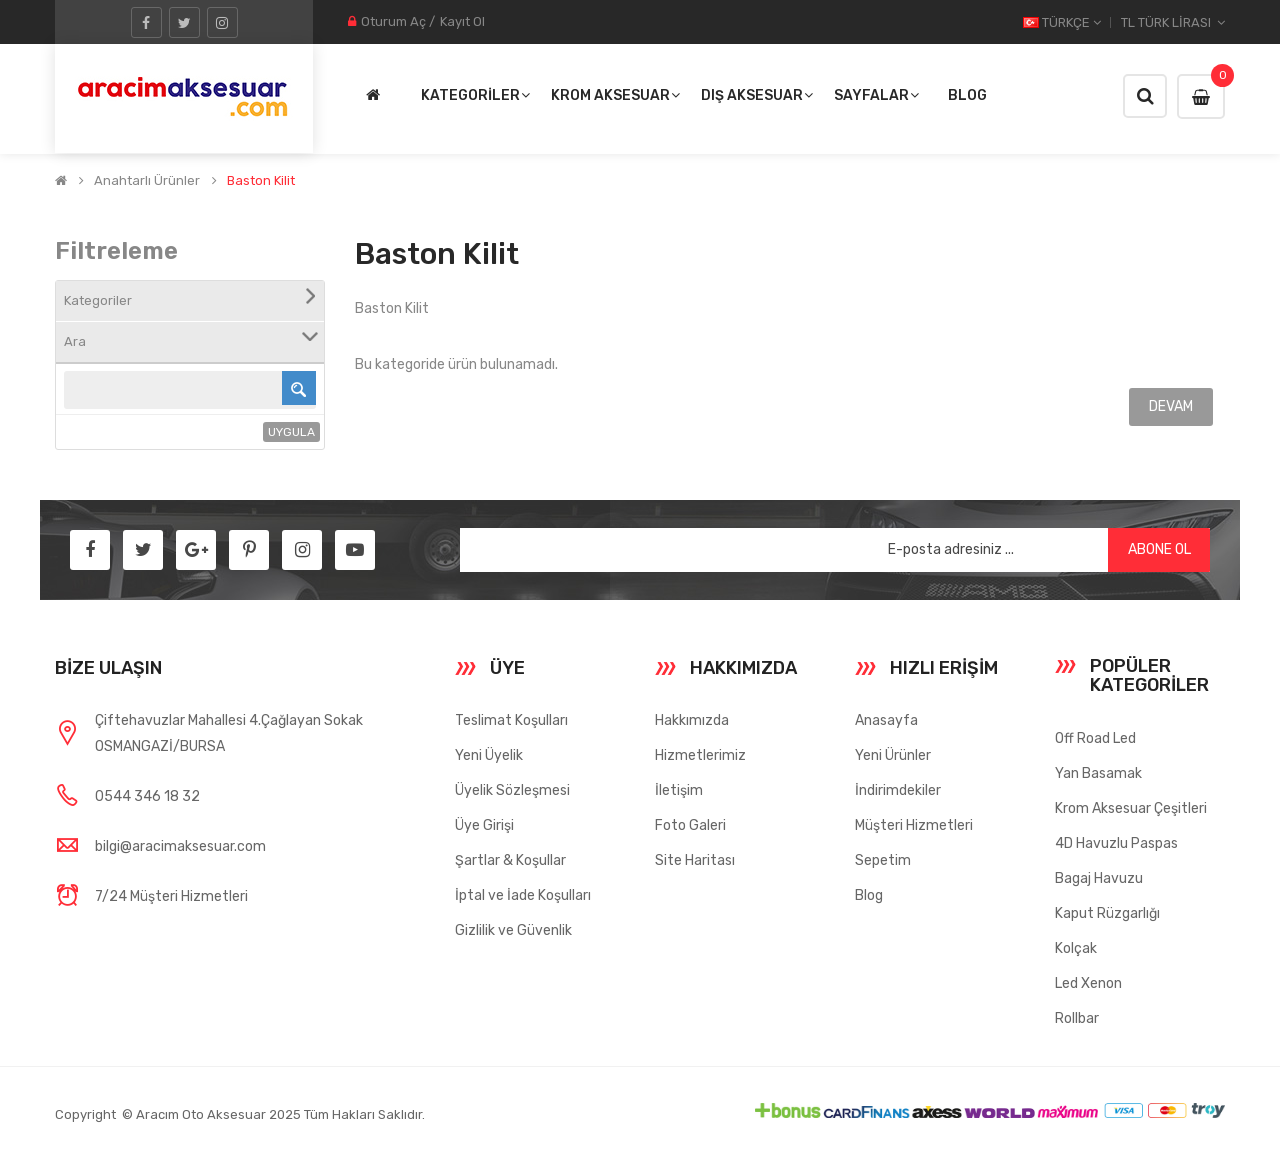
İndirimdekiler (898, 790)
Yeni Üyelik (489, 755)
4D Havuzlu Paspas (1116, 843)
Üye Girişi (484, 825)
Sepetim (883, 860)
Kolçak (1076, 948)
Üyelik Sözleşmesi (512, 790)
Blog (869, 895)
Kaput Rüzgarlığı (1107, 913)
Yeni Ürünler (893, 755)
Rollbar (1077, 1018)
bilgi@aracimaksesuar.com (180, 846)
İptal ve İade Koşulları (523, 895)
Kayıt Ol (462, 21)
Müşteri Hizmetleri (914, 825)
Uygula (291, 432)
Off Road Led (1095, 738)
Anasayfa (886, 720)
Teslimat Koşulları (511, 720)
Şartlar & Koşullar (510, 860)
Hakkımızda (692, 720)
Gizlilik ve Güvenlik (513, 930)
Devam (1171, 406)
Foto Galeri (690, 825)
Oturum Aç (393, 21)
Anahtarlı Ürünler (147, 181)
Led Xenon (1088, 983)
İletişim (679, 790)
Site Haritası (695, 860)
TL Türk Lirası (1173, 22)
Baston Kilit (261, 181)
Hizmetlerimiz (700, 755)
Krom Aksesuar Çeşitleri (1131, 808)
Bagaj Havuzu (1099, 878)
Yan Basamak (1098, 773)
